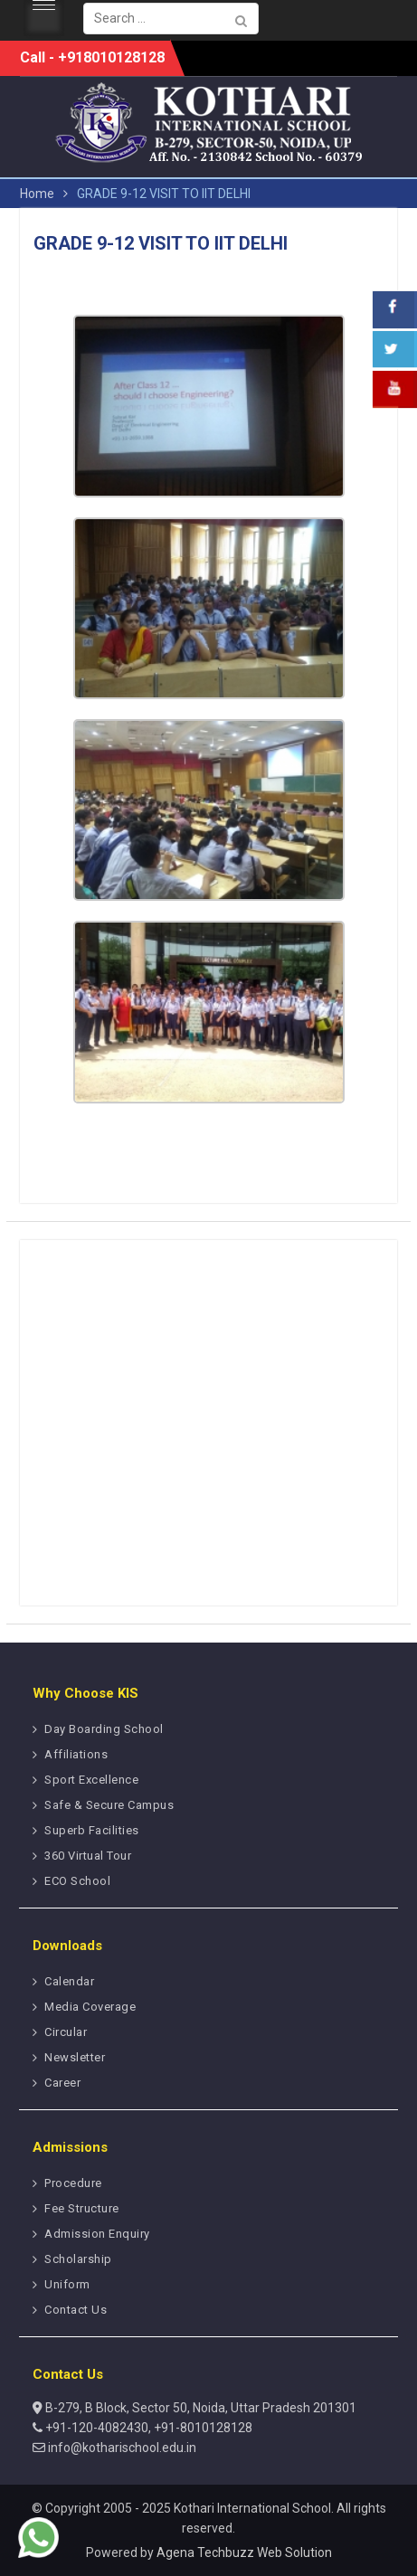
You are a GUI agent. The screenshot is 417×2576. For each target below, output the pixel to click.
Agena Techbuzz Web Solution (244, 2552)
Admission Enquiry (97, 2233)
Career (62, 2082)
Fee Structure (81, 2208)
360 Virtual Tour (87, 1855)
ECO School (77, 1881)
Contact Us (75, 2309)
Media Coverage (90, 2006)
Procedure (73, 2183)
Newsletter (74, 2057)
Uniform (67, 2284)
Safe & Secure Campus (109, 1805)
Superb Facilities (91, 1830)
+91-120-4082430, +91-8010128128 (147, 2427)
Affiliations (76, 1754)
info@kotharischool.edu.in (120, 2447)
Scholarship (78, 2259)
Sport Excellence (91, 1779)
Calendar (69, 1981)
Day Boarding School (104, 1729)
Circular (65, 2032)
